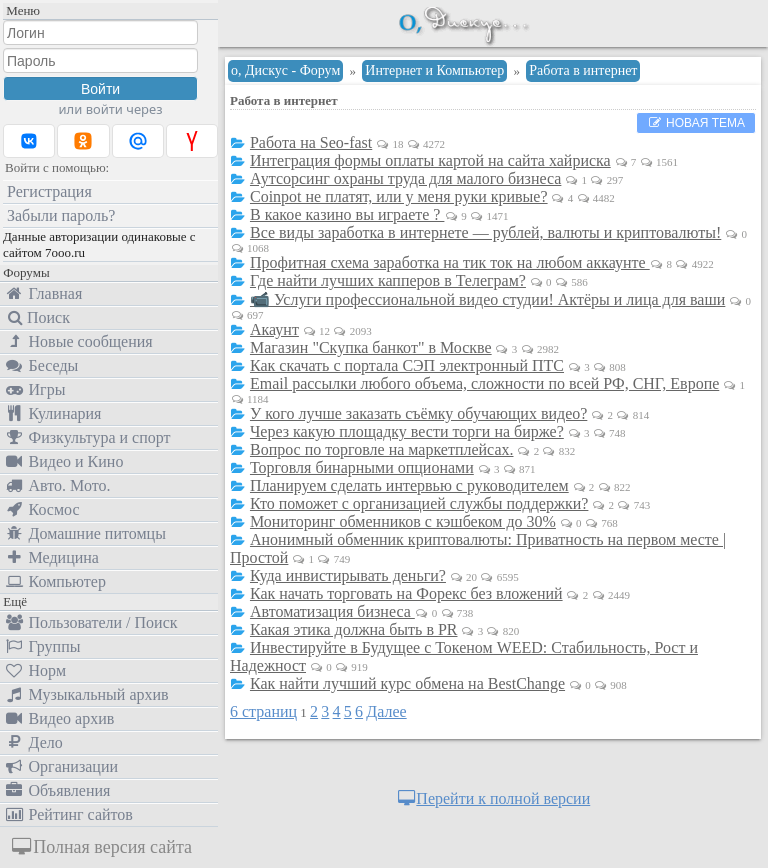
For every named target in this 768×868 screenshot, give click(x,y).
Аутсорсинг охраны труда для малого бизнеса (405, 178)
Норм (35, 670)
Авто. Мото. (57, 485)
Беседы (41, 365)
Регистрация (49, 191)
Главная (43, 293)
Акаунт (274, 329)
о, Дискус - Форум (285, 70)
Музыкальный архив (86, 694)
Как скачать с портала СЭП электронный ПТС (407, 365)
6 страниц (263, 711)
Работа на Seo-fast (311, 142)
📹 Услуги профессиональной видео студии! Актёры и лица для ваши (487, 299)
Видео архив (59, 718)
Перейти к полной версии (493, 798)
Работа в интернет (583, 70)
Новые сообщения (78, 341)
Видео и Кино (63, 461)
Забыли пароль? (61, 215)
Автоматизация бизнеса (332, 611)
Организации (61, 766)
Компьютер (55, 581)
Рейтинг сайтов (68, 814)
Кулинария (52, 413)
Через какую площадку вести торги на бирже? (407, 431)
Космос (42, 509)
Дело (33, 742)
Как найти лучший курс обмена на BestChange (407, 683)
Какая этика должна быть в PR (354, 629)
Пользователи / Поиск (91, 622)
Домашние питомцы (85, 533)
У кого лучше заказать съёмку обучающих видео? (418, 413)
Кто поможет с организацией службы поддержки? (419, 503)
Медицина (51, 557)
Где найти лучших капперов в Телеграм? (388, 280)
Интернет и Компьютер (434, 70)
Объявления (57, 790)
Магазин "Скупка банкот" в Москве (371, 347)
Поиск (37, 317)
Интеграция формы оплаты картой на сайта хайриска (430, 160)
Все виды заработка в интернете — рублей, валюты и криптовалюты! (485, 232)
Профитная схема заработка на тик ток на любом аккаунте (450, 262)
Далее (386, 711)
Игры (34, 389)
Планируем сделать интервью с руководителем (409, 485)
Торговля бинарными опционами (362, 467)
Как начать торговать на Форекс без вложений (406, 593)
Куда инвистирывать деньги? (348, 575)
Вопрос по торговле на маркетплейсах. (382, 449)
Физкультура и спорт (87, 437)
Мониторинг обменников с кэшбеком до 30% (403, 521)
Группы (42, 646)
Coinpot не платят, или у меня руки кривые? (399, 196)
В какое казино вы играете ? (347, 214)
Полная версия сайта (101, 847)
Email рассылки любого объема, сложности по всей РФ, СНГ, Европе (484, 383)
